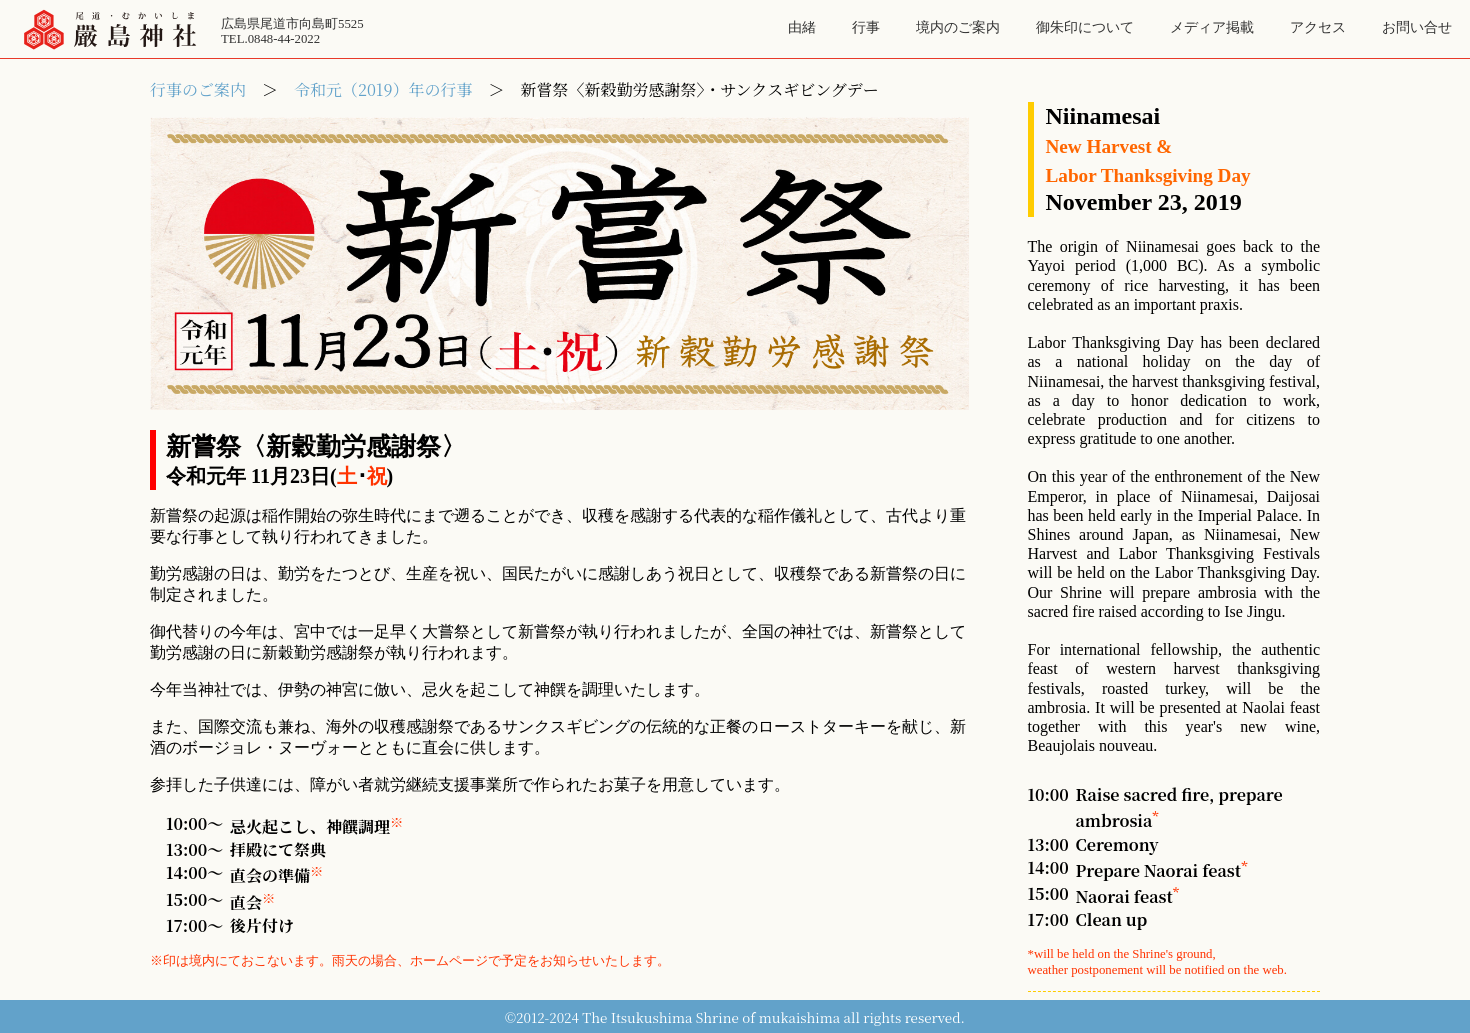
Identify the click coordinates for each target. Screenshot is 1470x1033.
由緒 (802, 27)
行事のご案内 (198, 89)
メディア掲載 (1212, 27)
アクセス (1318, 27)
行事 (866, 27)
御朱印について (1085, 27)
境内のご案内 (958, 27)
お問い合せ (1417, 27)
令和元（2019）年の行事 (383, 89)
